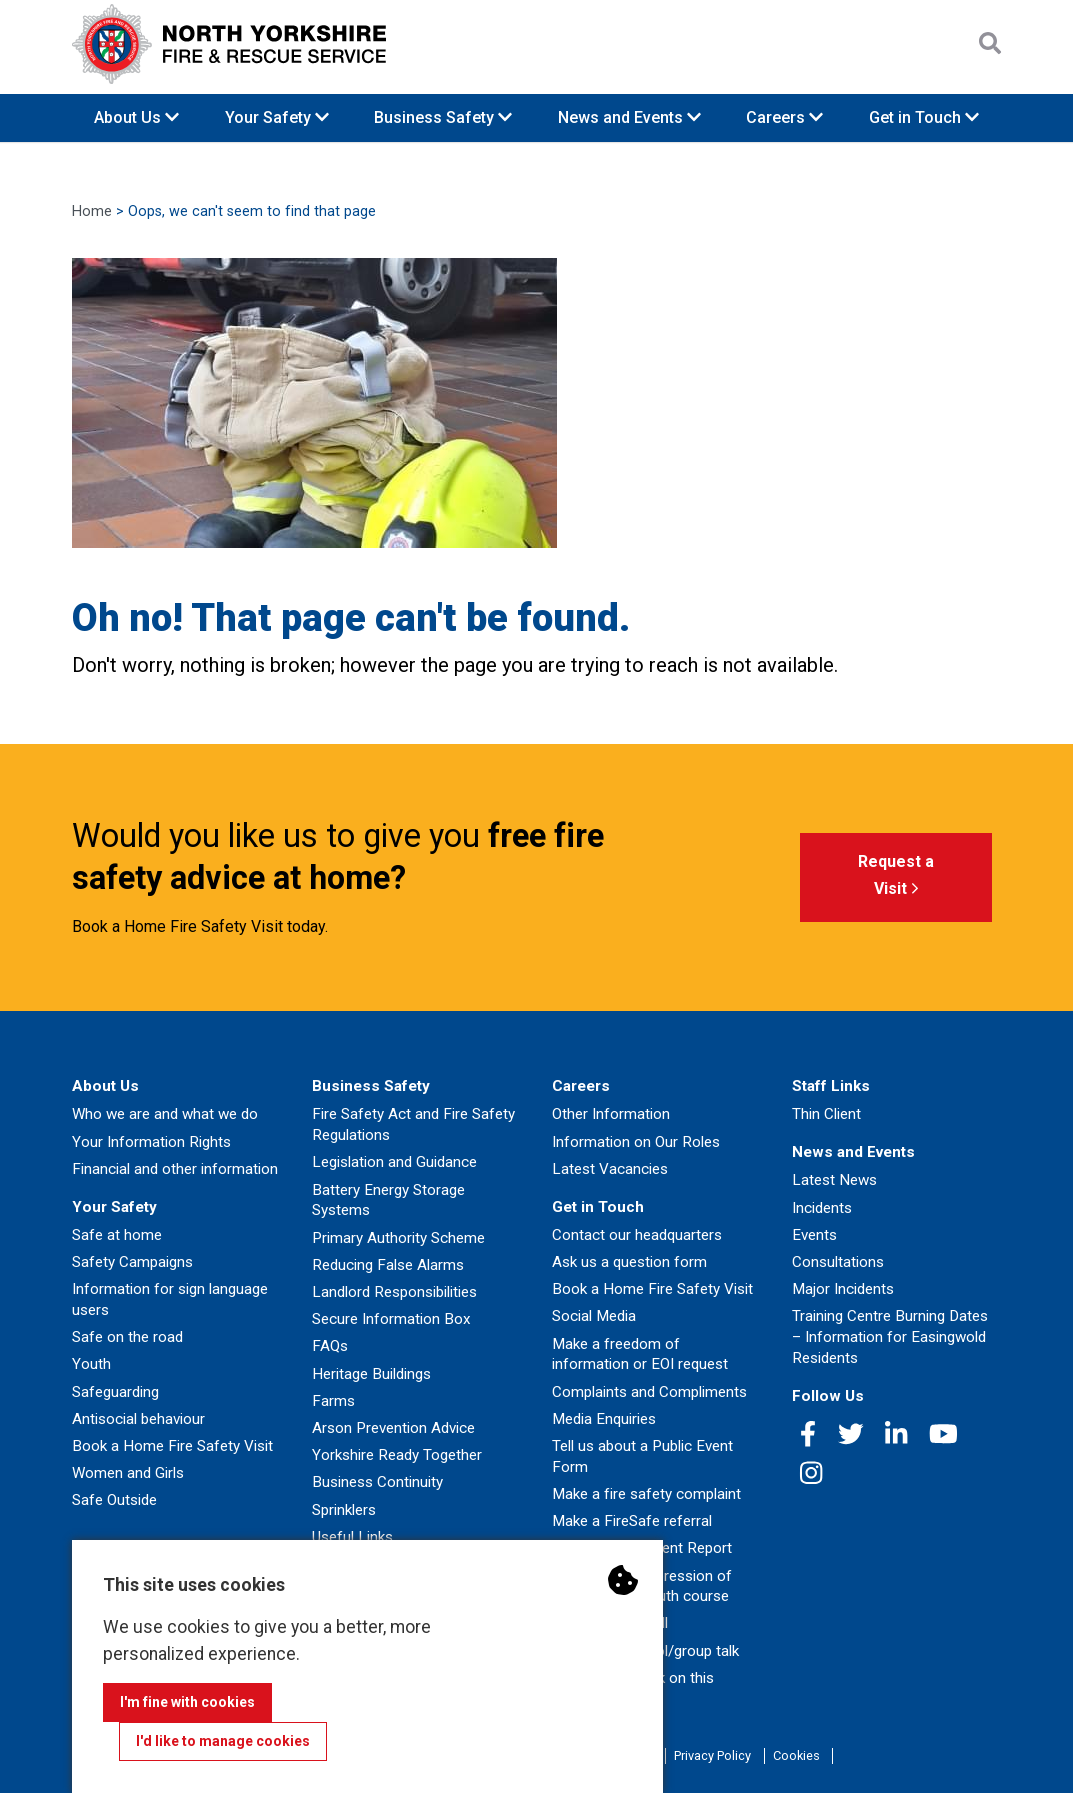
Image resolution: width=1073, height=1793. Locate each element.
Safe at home (117, 1235)
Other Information (611, 1114)
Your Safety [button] (277, 117)
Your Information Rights (151, 1142)
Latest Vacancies (610, 1169)
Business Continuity (377, 1482)
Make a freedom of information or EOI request (640, 1354)
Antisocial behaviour (138, 1419)
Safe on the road (127, 1337)
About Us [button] (136, 117)
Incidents (822, 1208)
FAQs (330, 1346)
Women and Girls (128, 1473)
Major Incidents (843, 1289)
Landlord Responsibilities (394, 1292)
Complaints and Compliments (649, 1392)
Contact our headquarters (637, 1235)
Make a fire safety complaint (646, 1494)
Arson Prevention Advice (393, 1428)
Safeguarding (115, 1392)
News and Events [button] (629, 117)
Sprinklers (344, 1510)
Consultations (838, 1262)
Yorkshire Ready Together (397, 1455)
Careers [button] (784, 117)
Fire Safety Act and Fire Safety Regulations (413, 1124)
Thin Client (826, 1114)
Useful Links (352, 1537)
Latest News (834, 1180)
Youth (91, 1364)
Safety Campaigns (132, 1262)
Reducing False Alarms (388, 1265)
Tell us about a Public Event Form (642, 1456)
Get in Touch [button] (924, 117)
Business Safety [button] (443, 117)
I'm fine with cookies (187, 1702)
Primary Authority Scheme (398, 1238)
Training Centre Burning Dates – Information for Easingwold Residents (890, 1337)
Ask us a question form (629, 1262)
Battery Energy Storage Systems (388, 1200)
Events (814, 1235)
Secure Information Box (391, 1319)
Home (92, 211)
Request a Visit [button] (896, 878)
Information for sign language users (170, 1299)
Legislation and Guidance (394, 1162)
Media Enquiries (604, 1419)
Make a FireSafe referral (632, 1521)
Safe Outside (114, 1500)
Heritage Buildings (371, 1374)
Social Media (594, 1316)
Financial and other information (175, 1169)
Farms (333, 1401)
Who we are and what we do (165, 1114)
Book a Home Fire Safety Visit (172, 1446)
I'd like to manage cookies (223, 1741)
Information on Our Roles (636, 1142)
